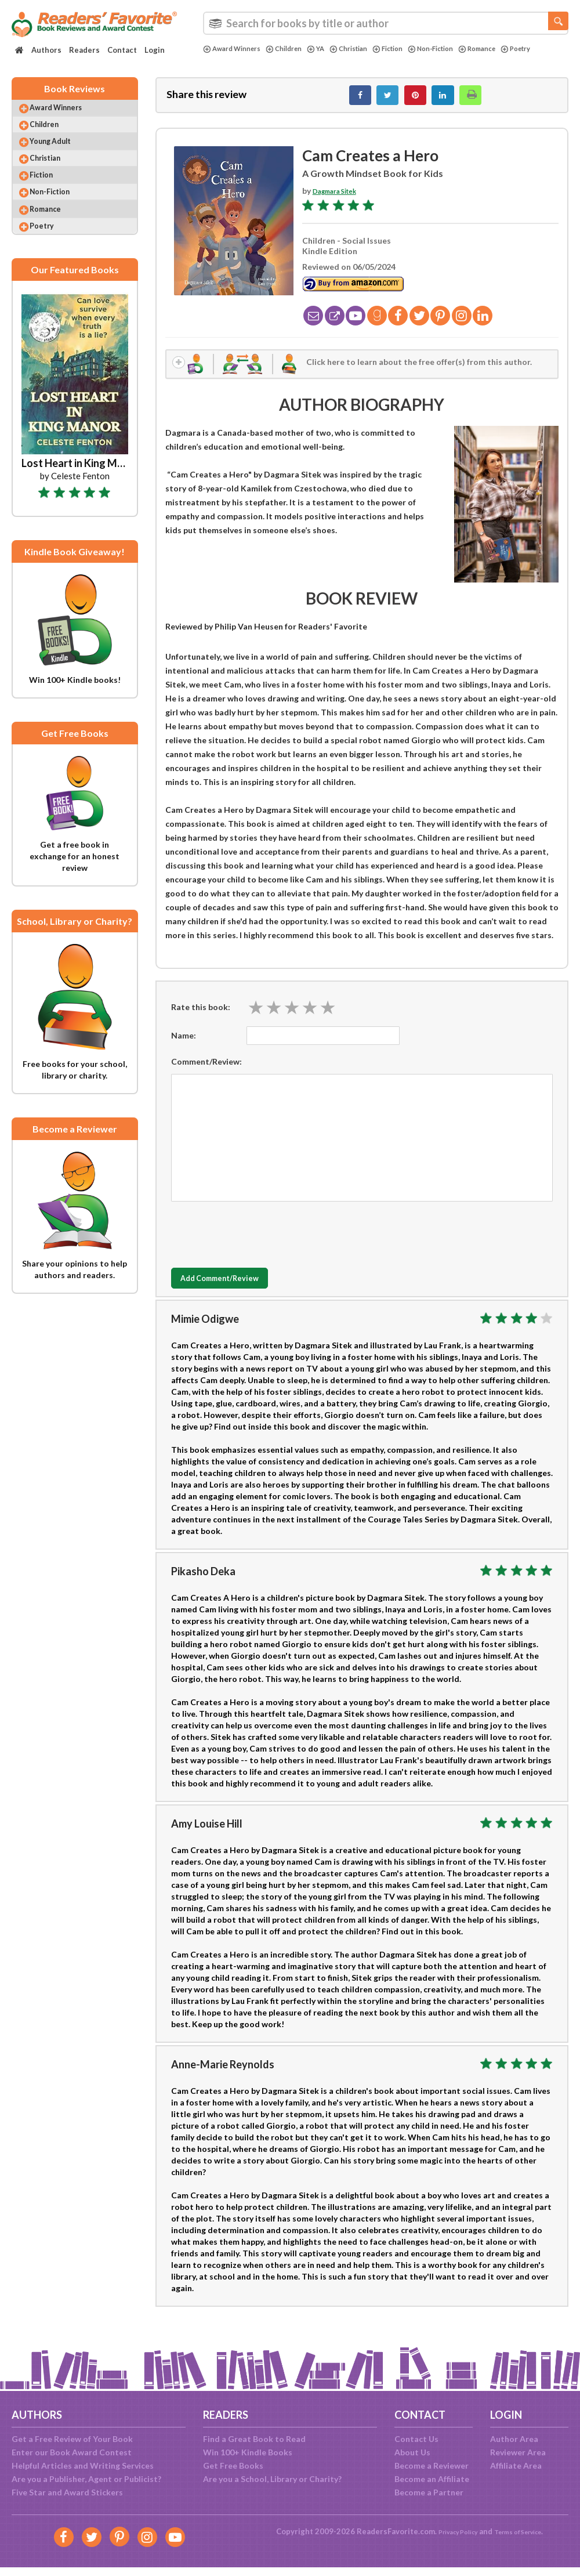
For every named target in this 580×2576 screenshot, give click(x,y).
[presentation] (259, 1244)
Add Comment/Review (240, 1291)
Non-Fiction (459, 48)
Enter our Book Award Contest (72, 2452)
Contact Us (416, 2439)
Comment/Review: (206, 1074)
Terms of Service (523, 2531)
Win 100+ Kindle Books (247, 2452)
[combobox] (385, 23)
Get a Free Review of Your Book (72, 2439)
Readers (84, 50)
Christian (366, 48)
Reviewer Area (518, 2452)
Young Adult (61, 156)
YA (330, 48)
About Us (412, 2452)
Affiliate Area (516, 2465)
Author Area (514, 2439)
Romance (512, 48)
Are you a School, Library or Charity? (272, 2479)
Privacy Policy (450, 2531)
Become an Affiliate (431, 2479)
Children (295, 48)
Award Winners (236, 48)
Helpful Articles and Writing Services (83, 2465)
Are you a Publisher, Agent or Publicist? (86, 2479)
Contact (122, 50)
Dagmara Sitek (341, 197)
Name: (183, 1047)
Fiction (410, 48)
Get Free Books (233, 2465)
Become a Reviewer (431, 2465)
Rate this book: (200, 1019)
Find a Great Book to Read (254, 2439)
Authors (46, 50)
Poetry (220, 58)
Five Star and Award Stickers (67, 2492)
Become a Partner (428, 2492)
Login (154, 50)
